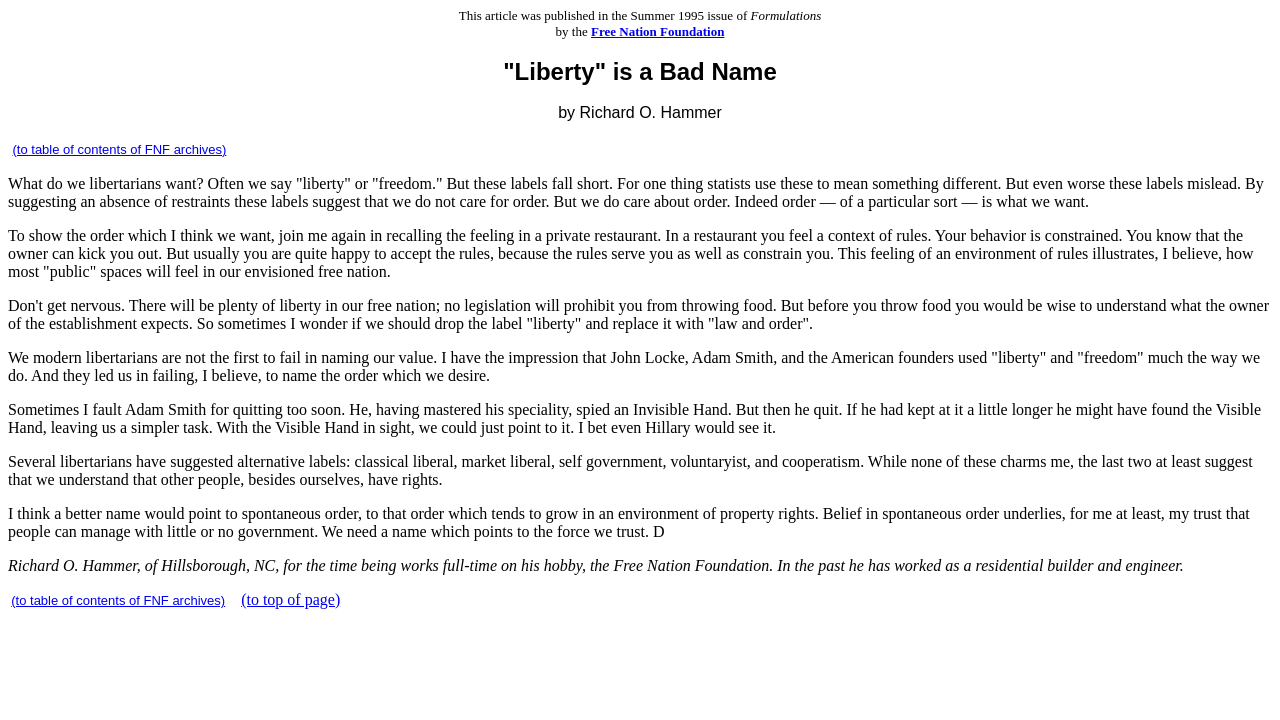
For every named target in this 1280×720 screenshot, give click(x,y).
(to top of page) (290, 599)
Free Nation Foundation (657, 31)
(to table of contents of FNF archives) (120, 149)
